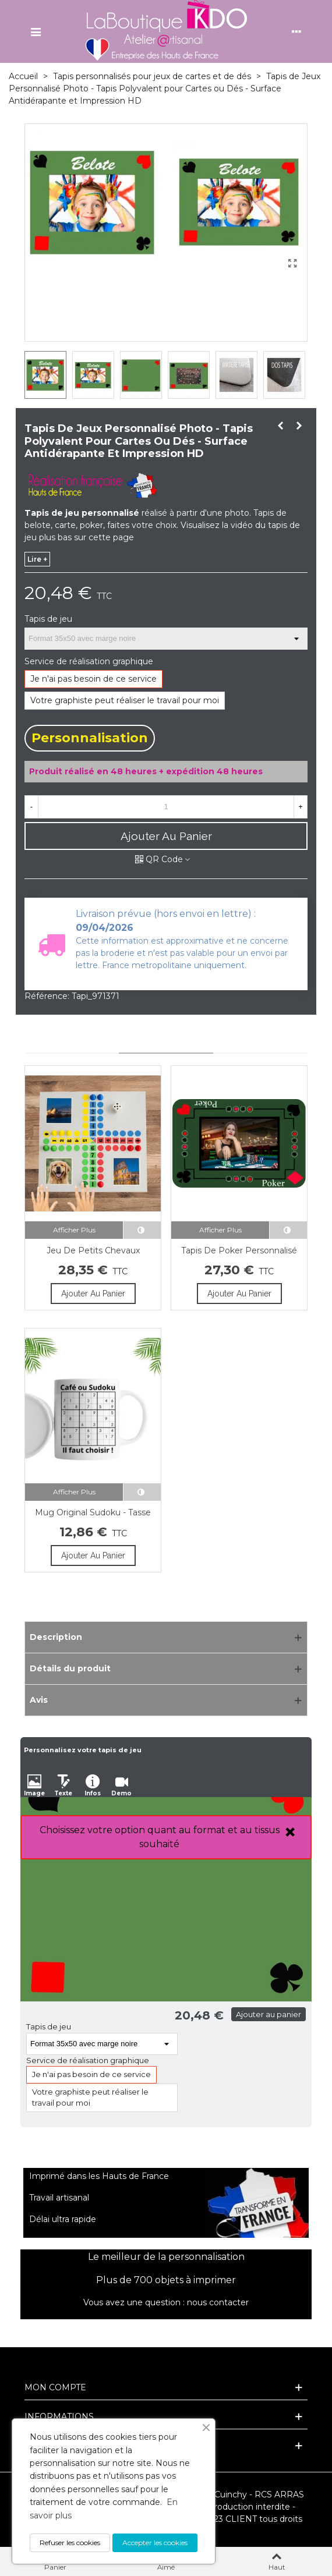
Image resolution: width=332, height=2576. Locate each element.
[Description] (166, 1637)
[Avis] (166, 1700)
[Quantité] (166, 806)
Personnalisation (89, 738)
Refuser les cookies (70, 2542)
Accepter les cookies (155, 2542)
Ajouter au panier (268, 2014)
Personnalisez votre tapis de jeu (83, 1750)
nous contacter (218, 2302)
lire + (37, 559)
